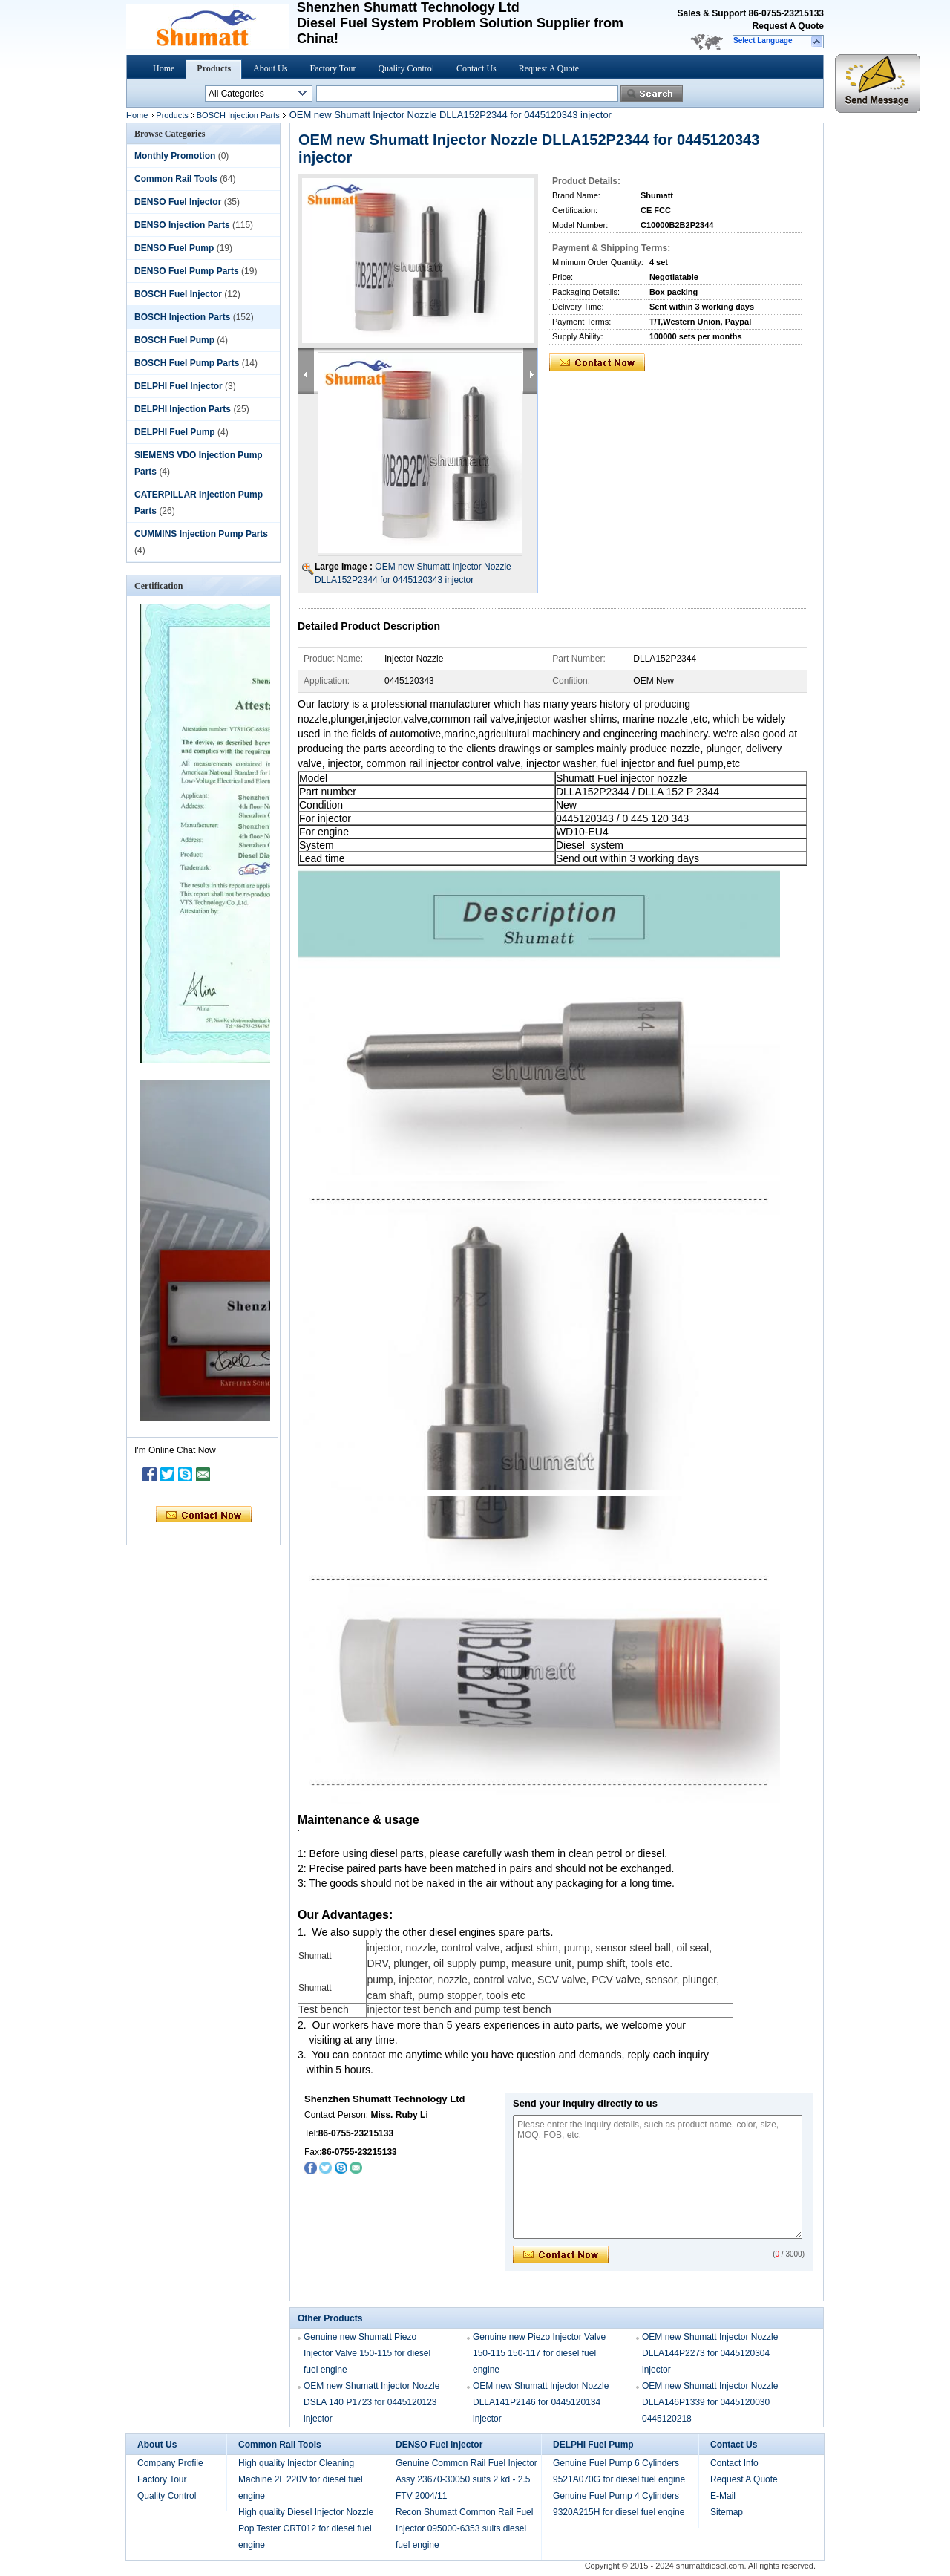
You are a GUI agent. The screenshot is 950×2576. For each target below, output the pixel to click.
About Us (270, 68)
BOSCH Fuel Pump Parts (186, 363)
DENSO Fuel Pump (174, 248)
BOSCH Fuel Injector (178, 294)
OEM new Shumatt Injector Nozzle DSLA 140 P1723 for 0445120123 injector (371, 2402)
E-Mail (723, 2496)
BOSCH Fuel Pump (174, 340)
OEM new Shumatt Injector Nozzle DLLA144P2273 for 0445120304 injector (710, 2353)
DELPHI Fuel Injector (178, 386)
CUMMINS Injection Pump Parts (201, 534)
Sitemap (726, 2512)
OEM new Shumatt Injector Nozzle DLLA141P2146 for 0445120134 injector (541, 2402)
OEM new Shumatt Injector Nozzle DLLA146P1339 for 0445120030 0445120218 (710, 2402)
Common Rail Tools (175, 179)
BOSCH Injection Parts (238, 115)
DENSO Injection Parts (182, 225)
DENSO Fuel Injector (177, 202)
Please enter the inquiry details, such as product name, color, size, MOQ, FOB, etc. (657, 2177)
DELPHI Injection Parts (182, 409)
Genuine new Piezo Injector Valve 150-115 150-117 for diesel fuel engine (539, 2353)
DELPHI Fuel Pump (174, 432)
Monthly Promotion (174, 156)
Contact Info (734, 2463)
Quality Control (406, 68)
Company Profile (170, 2463)
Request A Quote (788, 26)
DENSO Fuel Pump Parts (186, 271)
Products (214, 68)
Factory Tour (332, 68)
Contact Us (476, 68)
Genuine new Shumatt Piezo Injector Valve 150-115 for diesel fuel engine (367, 2353)
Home (163, 68)
